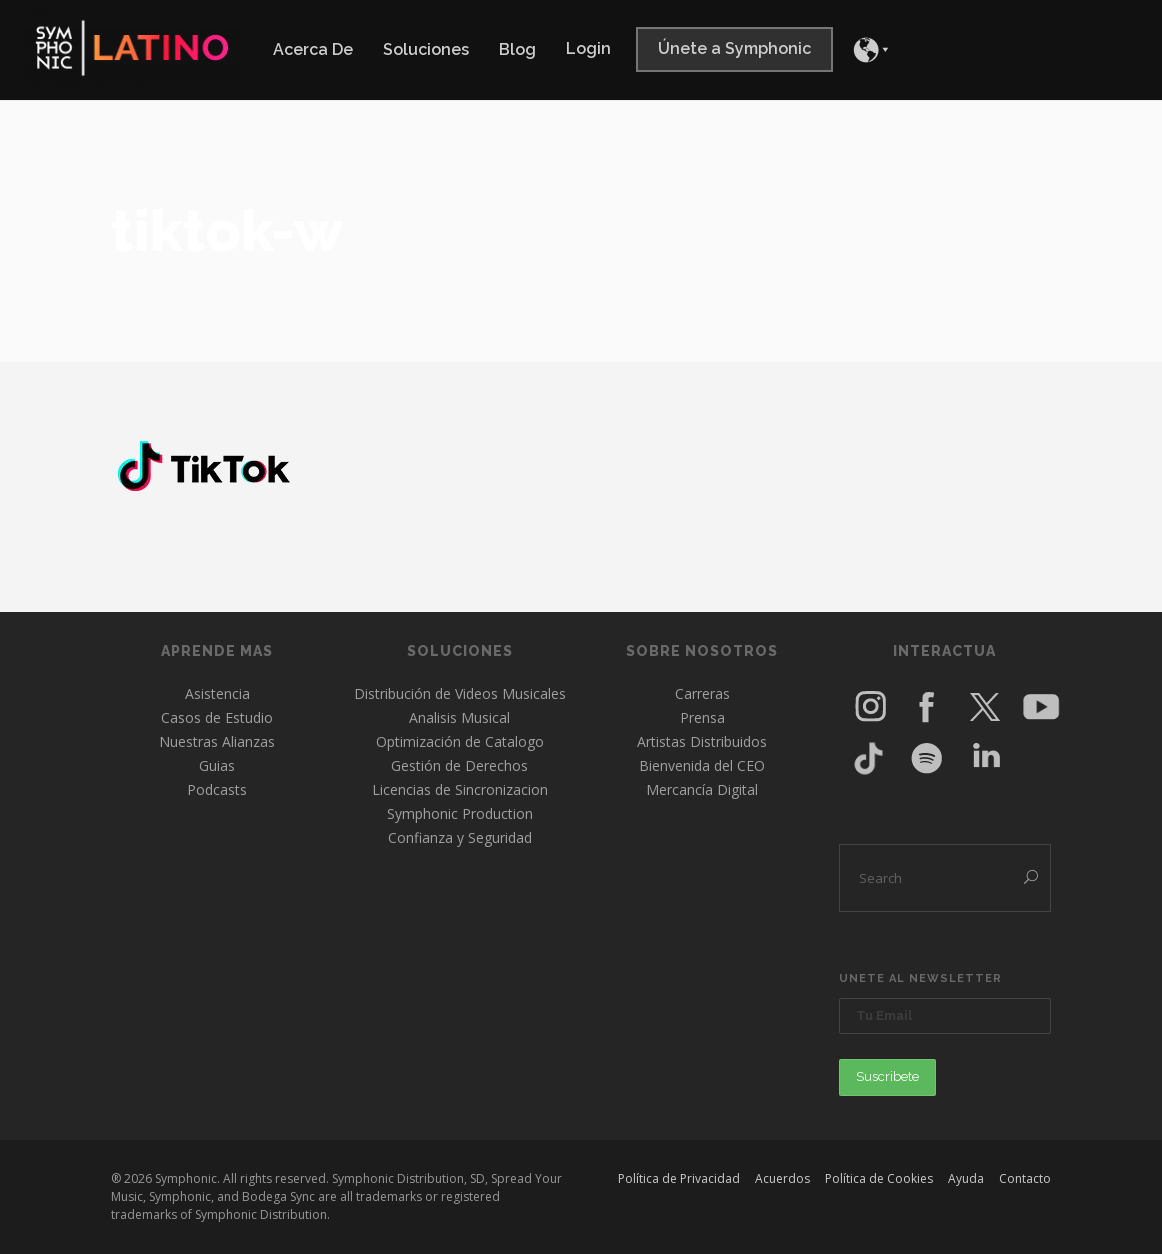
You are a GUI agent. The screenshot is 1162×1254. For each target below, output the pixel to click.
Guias (217, 765)
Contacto (1025, 1178)
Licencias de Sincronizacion (460, 789)
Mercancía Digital (702, 789)
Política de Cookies (879, 1178)
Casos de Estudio (217, 717)
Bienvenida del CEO (702, 765)
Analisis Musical (459, 717)
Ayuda (966, 1178)
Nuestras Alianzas (217, 741)
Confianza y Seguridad (460, 837)
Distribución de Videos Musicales (460, 693)
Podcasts (217, 789)
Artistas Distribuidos (702, 741)
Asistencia (217, 693)
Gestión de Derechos (459, 765)
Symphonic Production (460, 813)
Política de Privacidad (679, 1178)
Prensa (702, 717)
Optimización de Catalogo (460, 741)
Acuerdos (782, 1178)
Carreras (702, 693)
